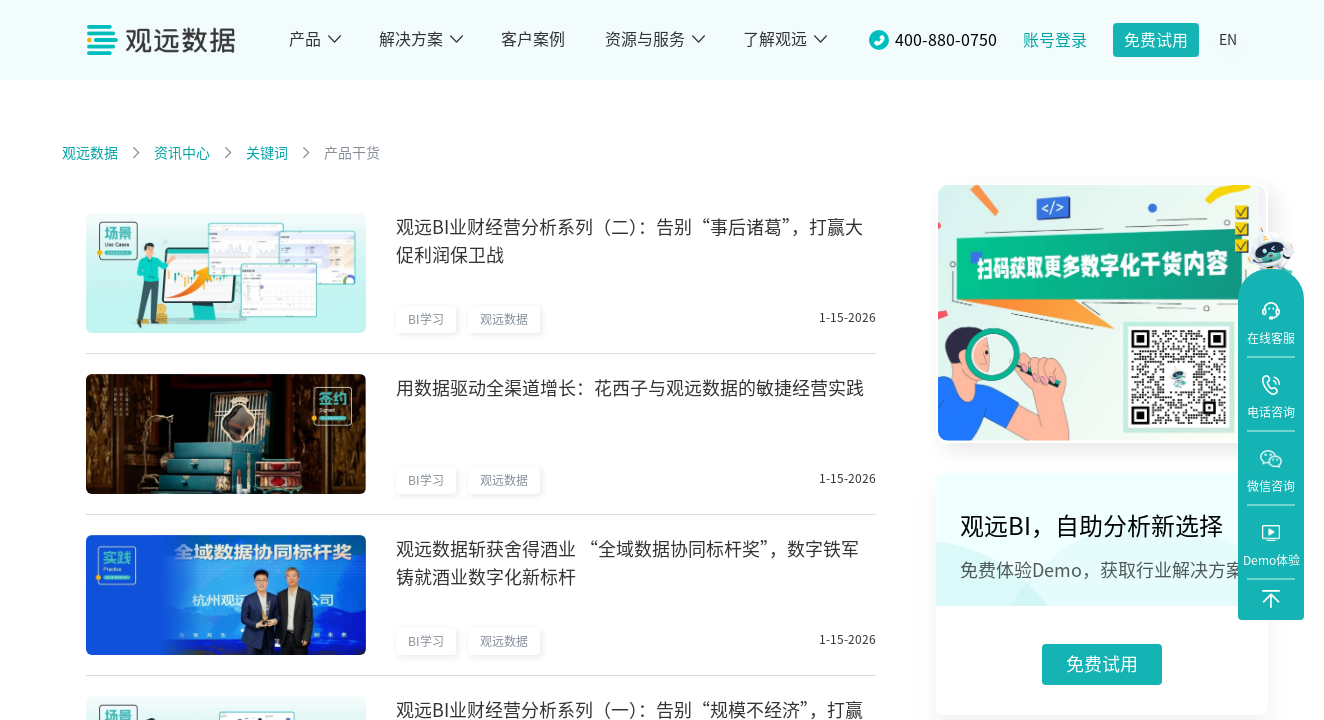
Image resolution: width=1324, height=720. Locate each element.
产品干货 (352, 153)
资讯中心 (182, 153)
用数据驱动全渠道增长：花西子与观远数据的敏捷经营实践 (630, 388)
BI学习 (426, 319)
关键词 (267, 153)
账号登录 (1055, 40)
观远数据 (90, 153)
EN (1228, 40)
